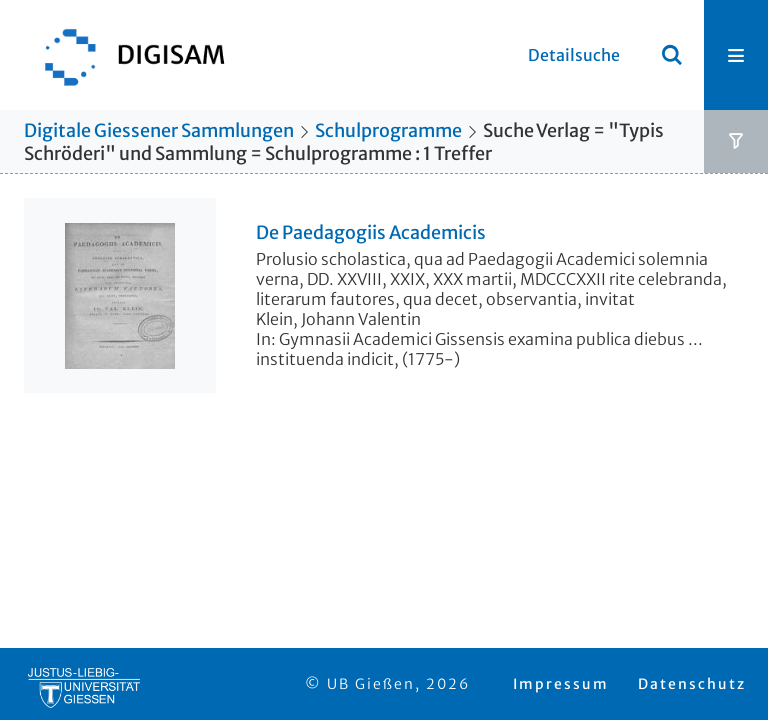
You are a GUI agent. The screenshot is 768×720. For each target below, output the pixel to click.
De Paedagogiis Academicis (371, 233)
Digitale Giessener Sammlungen (159, 130)
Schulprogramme (388, 130)
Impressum (561, 684)
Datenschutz (692, 684)
